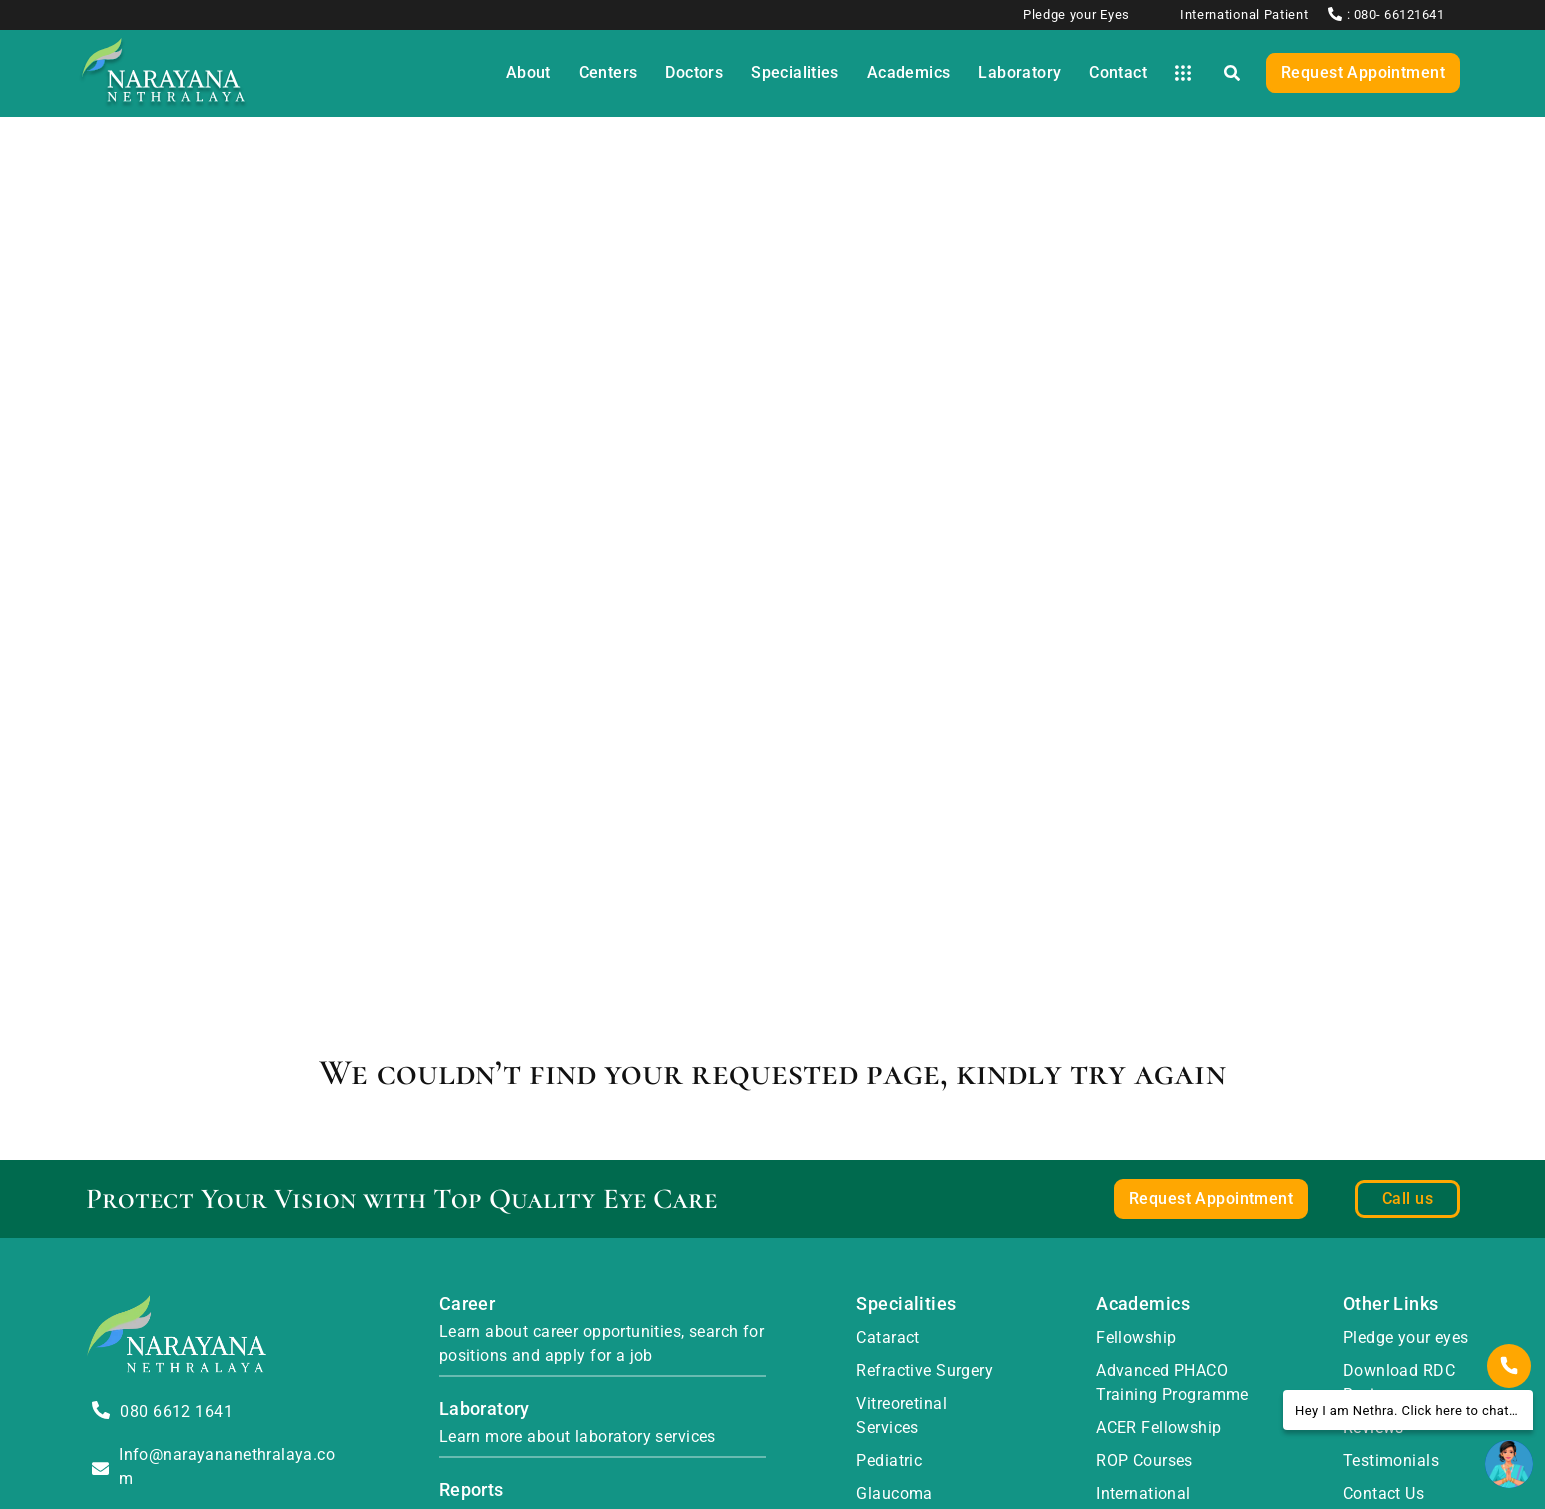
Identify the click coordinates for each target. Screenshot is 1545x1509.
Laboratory (484, 1408)
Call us (1407, 1198)
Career (467, 1303)
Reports (471, 1489)
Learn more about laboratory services (577, 1436)
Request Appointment (1363, 72)
